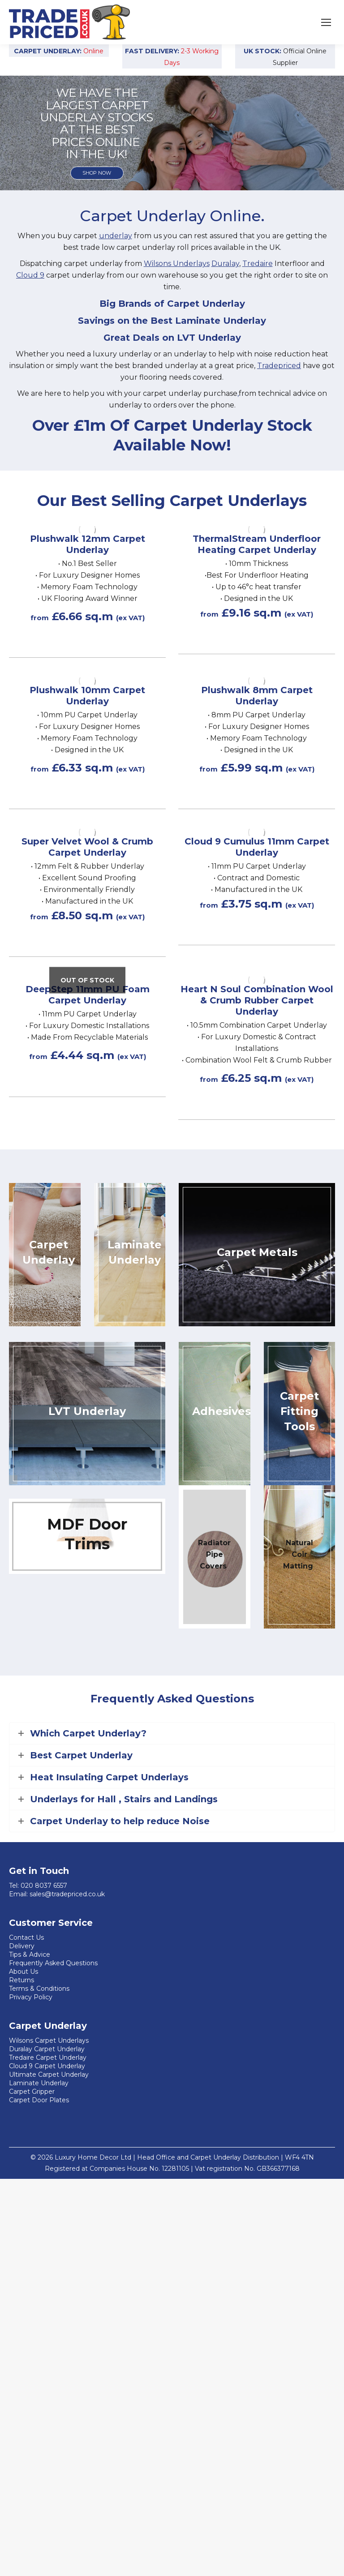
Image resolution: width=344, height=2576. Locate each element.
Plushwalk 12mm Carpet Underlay (87, 544)
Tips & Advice (29, 1954)
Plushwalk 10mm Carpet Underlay (87, 696)
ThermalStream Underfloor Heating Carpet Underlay (257, 544)
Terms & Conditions (39, 1989)
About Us (23, 1971)
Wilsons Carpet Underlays (49, 2040)
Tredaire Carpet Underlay (47, 2057)
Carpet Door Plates (39, 2100)
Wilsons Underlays (177, 263)
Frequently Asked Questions (53, 1963)
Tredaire (257, 263)
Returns (21, 1980)
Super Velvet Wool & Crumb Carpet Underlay (87, 847)
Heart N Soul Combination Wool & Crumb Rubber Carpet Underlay (257, 1000)
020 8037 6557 (44, 1886)
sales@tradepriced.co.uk (67, 1894)
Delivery (21, 1946)
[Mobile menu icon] (326, 22)
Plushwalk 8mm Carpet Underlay (257, 696)
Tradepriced (279, 365)
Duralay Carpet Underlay (47, 2049)
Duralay (225, 263)
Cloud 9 (30, 275)
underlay (115, 235)
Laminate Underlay (39, 2083)
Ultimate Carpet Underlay (49, 2074)
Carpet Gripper (32, 2091)
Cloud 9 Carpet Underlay (47, 2066)
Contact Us (26, 1937)
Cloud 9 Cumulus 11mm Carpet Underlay (257, 847)
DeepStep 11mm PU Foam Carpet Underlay (88, 995)
